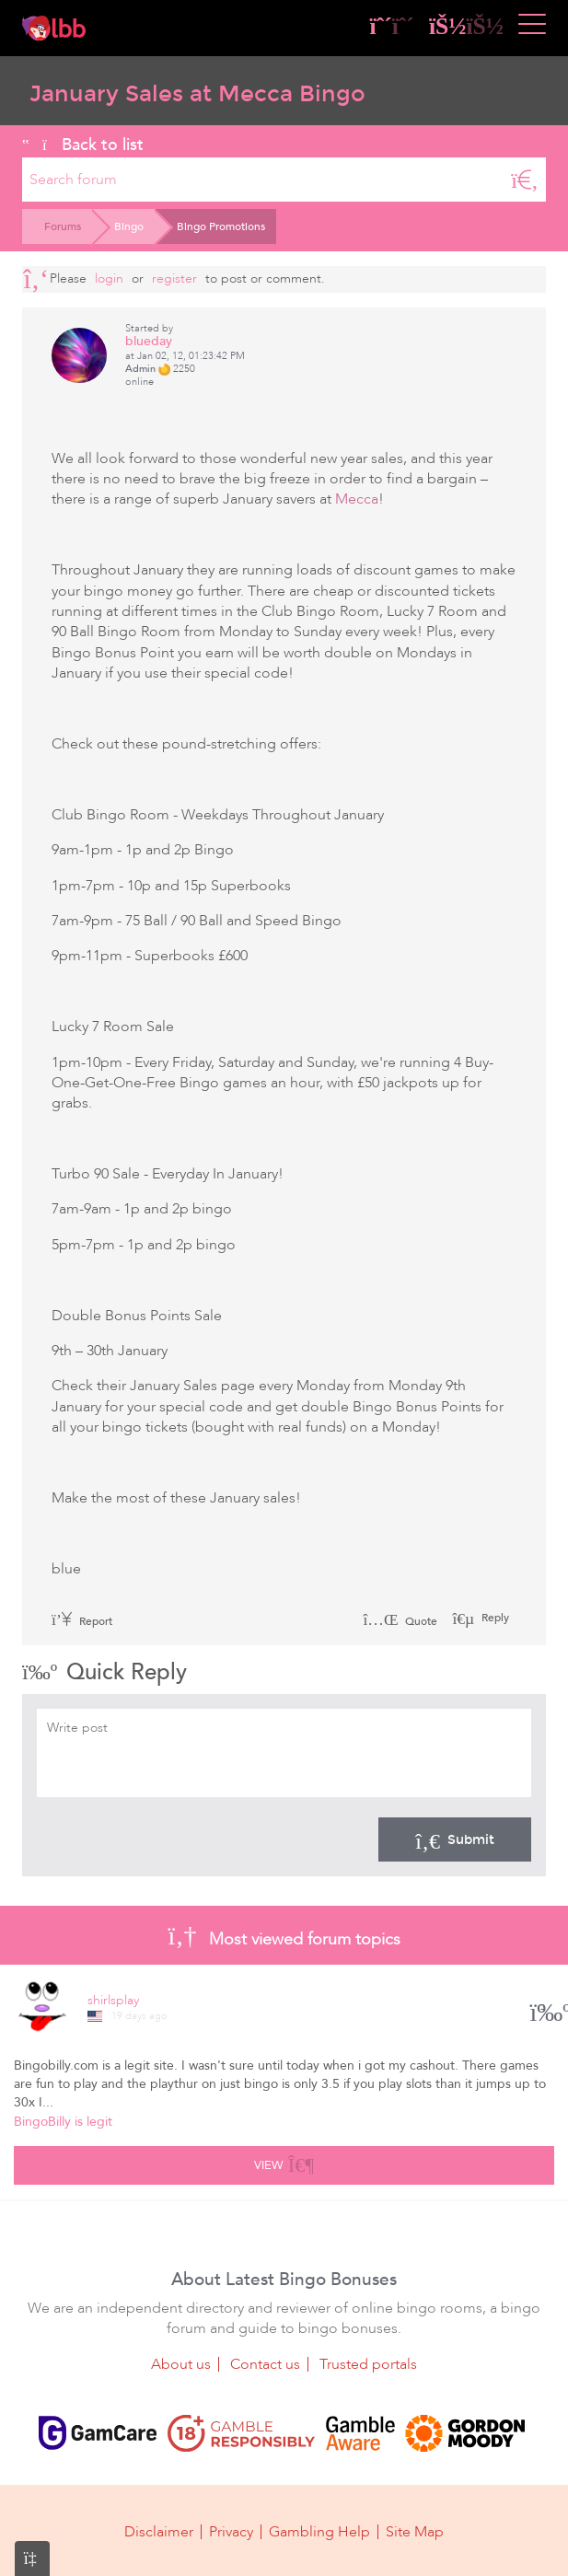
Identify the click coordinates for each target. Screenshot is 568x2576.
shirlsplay (113, 2000)
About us (181, 2364)
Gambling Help (319, 2531)
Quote (400, 1621)
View (284, 2162)
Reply (494, 1617)
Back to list (83, 144)
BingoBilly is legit (63, 2121)
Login (109, 278)
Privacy (231, 2531)
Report (82, 1621)
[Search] (525, 179)
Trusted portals (368, 2364)
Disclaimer (158, 2531)
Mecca (356, 499)
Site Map (415, 2531)
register (174, 278)
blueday (148, 341)
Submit (454, 1839)
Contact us (265, 2364)
